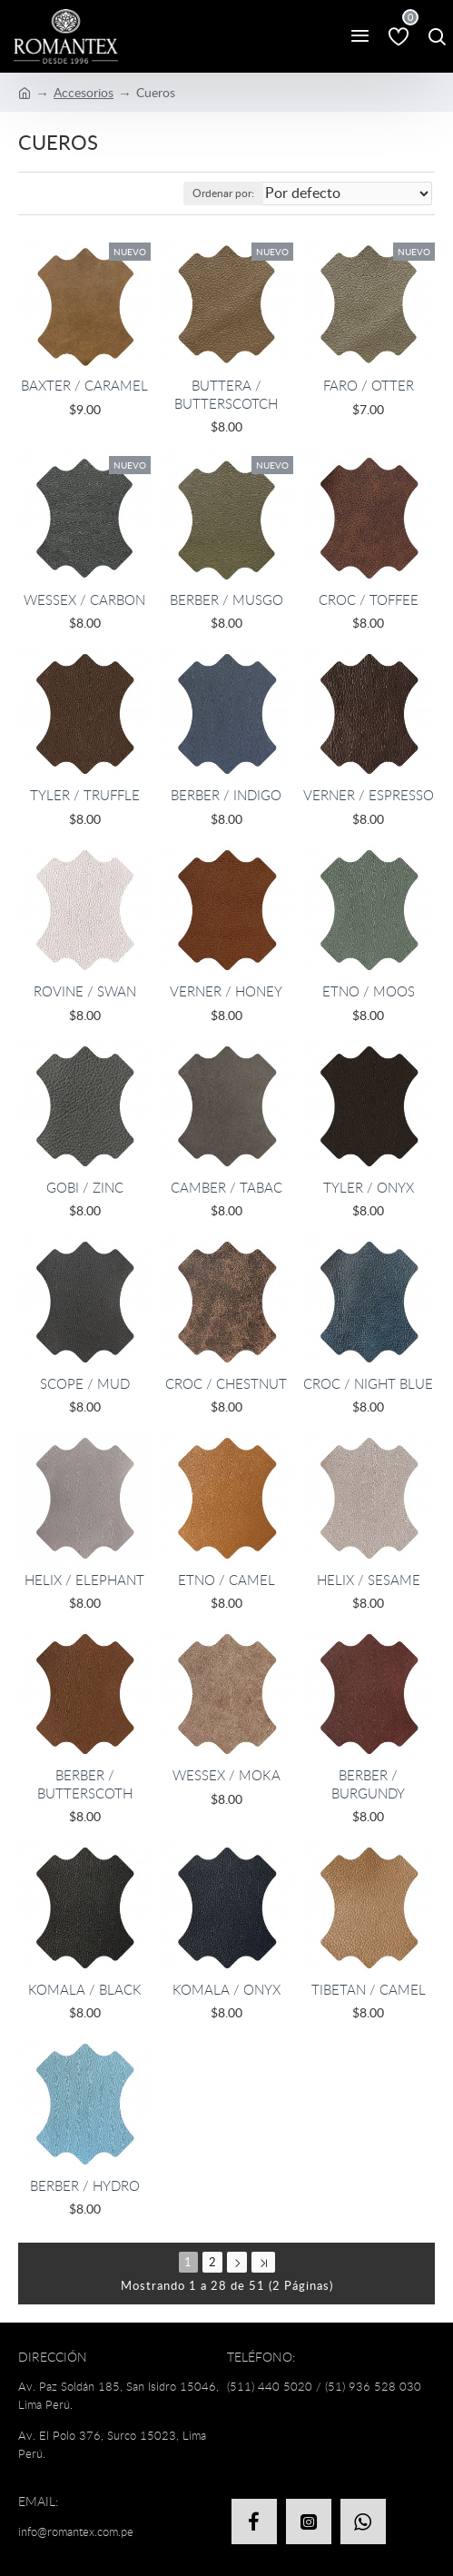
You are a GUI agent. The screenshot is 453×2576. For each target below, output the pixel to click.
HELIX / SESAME (368, 1580)
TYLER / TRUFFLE (85, 795)
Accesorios (83, 92)
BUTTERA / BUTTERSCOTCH (226, 394)
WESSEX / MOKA (226, 1775)
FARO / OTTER (368, 385)
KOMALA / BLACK (85, 1989)
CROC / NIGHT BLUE (368, 1383)
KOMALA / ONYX (226, 1989)
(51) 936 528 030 (373, 2386)
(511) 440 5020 (269, 2386)
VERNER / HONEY (226, 991)
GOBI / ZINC (84, 1187)
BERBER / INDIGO (226, 795)
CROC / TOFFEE (369, 600)
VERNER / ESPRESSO (368, 795)
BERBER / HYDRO (85, 2186)
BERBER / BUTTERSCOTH (85, 1784)
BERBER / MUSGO (226, 600)
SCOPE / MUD (85, 1383)
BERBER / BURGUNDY (368, 1784)
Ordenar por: (223, 193)
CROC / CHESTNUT (226, 1383)
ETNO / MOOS (368, 991)
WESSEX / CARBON (84, 600)
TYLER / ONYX (368, 1187)
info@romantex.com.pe (75, 2531)
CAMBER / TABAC (226, 1187)
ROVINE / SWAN (85, 991)
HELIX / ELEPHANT (84, 1580)
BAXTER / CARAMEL (84, 385)
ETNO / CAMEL (226, 1580)
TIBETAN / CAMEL (368, 1989)
